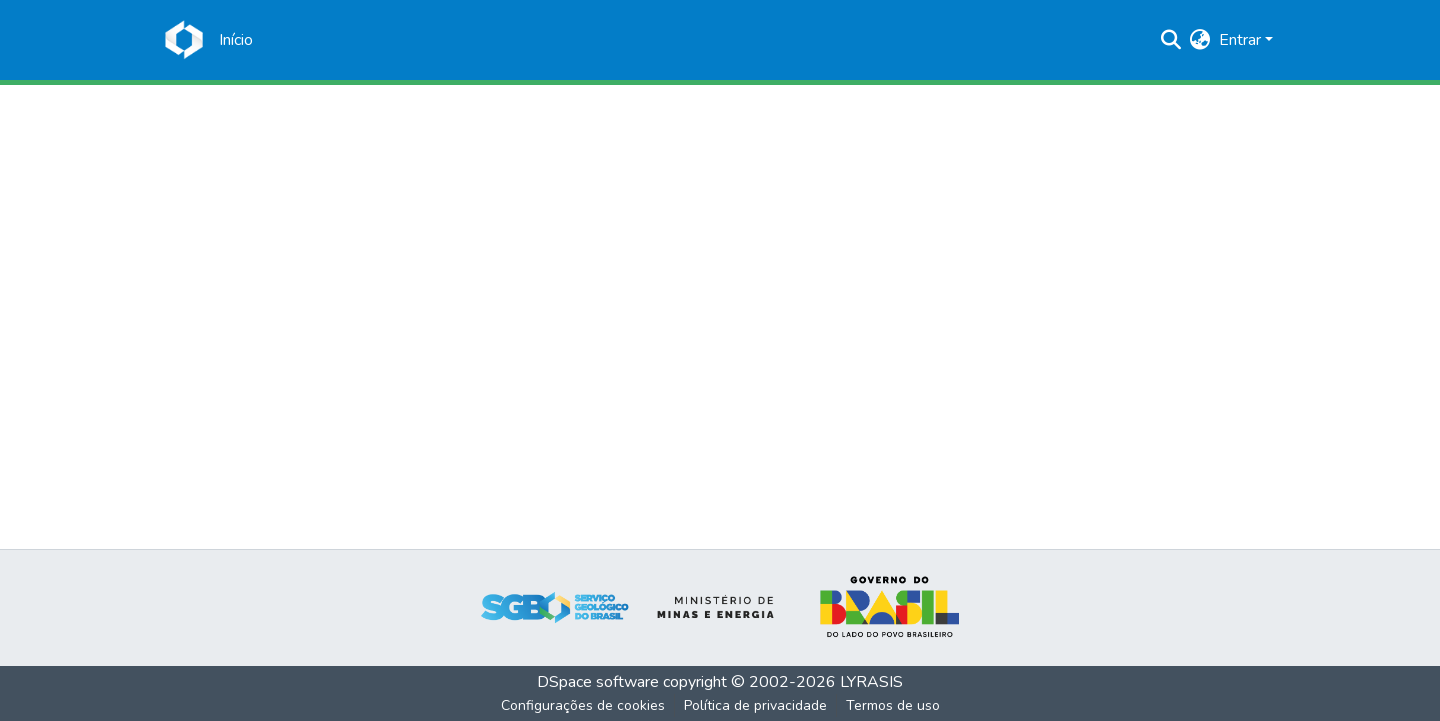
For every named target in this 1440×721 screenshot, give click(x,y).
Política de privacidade (755, 705)
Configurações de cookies (583, 705)
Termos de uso (893, 705)
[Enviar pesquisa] (1171, 40)
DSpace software (598, 682)
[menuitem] (1200, 40)
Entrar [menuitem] (1240, 40)
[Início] (236, 40)
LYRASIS (871, 682)
